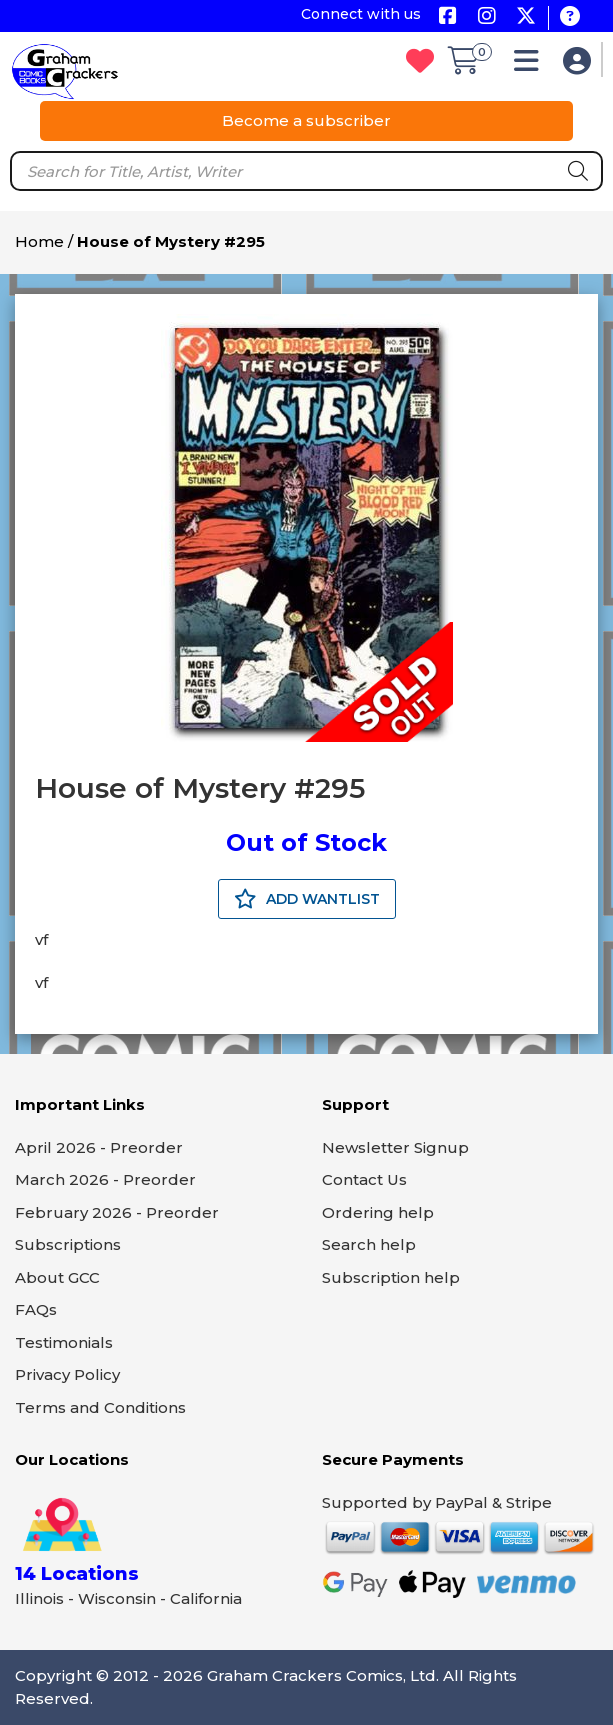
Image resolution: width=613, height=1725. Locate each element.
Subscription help (391, 1277)
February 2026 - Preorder (117, 1212)
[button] (531, 65)
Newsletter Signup (395, 1147)
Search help (369, 1244)
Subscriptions (68, 1244)
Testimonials (64, 1342)
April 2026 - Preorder (99, 1147)
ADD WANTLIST (307, 899)
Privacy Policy (67, 1374)
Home (39, 241)
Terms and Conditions (100, 1407)
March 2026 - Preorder (105, 1179)
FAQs (36, 1309)
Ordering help (378, 1212)
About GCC (57, 1277)
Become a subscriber (306, 120)
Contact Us (364, 1179)
